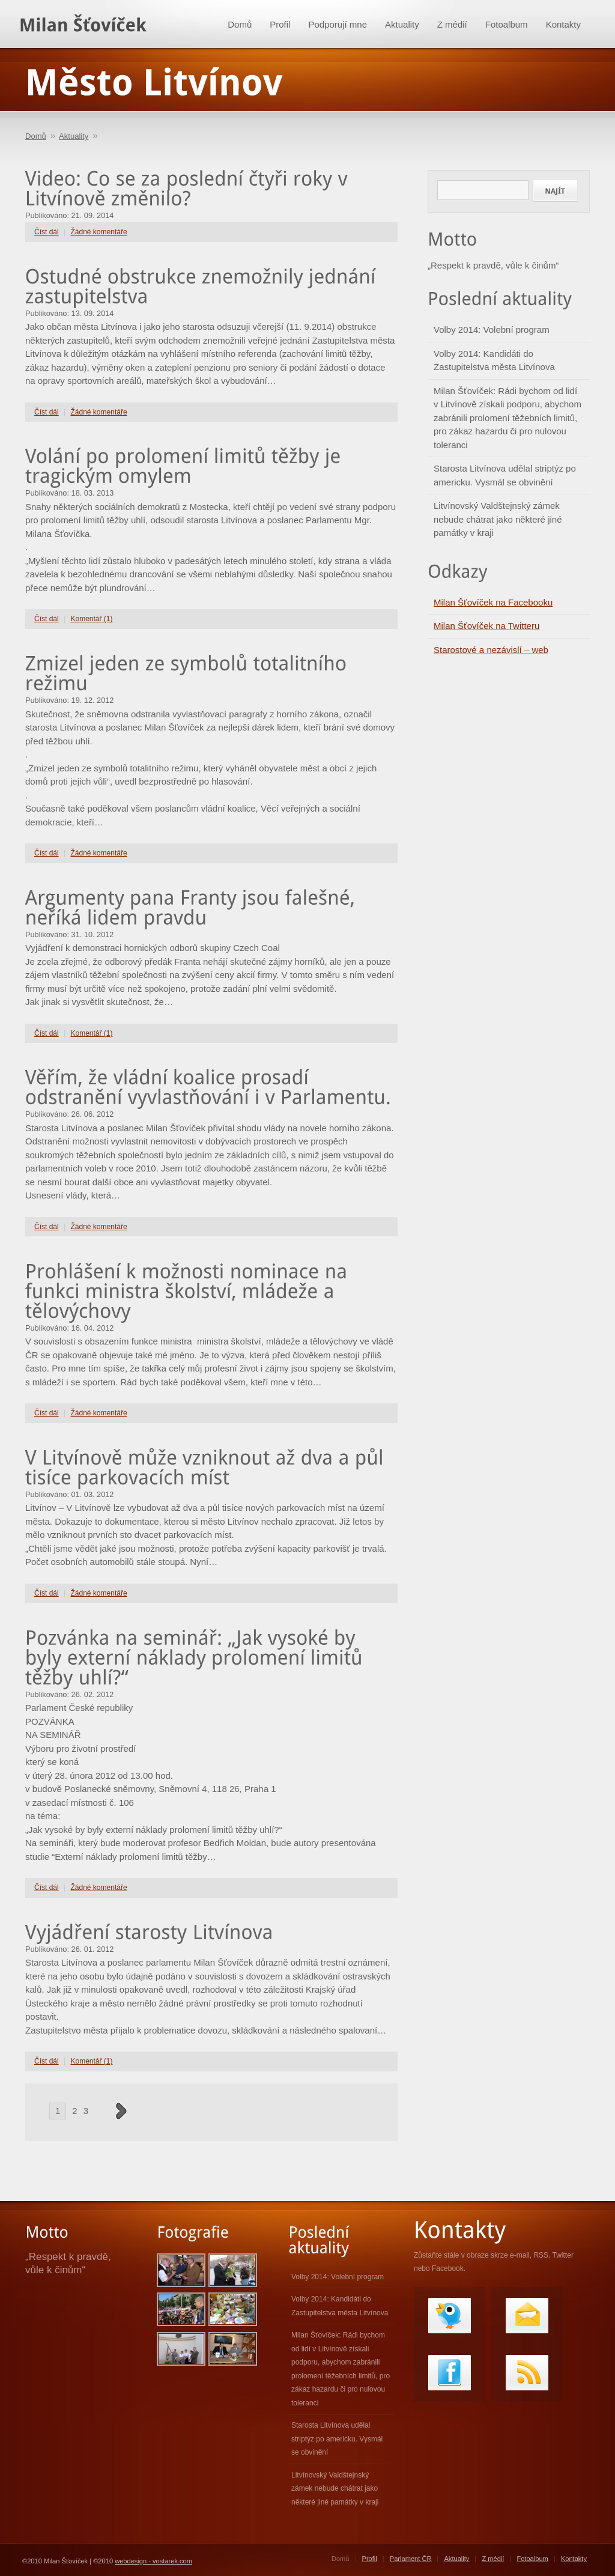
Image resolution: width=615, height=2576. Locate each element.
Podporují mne (337, 24)
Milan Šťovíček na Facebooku (493, 602)
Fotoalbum (506, 24)
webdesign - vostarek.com (153, 2561)
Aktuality (402, 24)
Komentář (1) (92, 619)
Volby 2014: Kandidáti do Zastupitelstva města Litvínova (494, 360)
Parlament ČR (411, 2558)
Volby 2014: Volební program (492, 329)
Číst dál (46, 232)
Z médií (452, 24)
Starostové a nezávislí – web (491, 650)
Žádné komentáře (99, 232)
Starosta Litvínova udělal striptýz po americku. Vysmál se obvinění (505, 475)
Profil (280, 24)
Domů (240, 24)
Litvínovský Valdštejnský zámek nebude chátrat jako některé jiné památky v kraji (498, 519)
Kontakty (563, 24)
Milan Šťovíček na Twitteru (486, 626)
